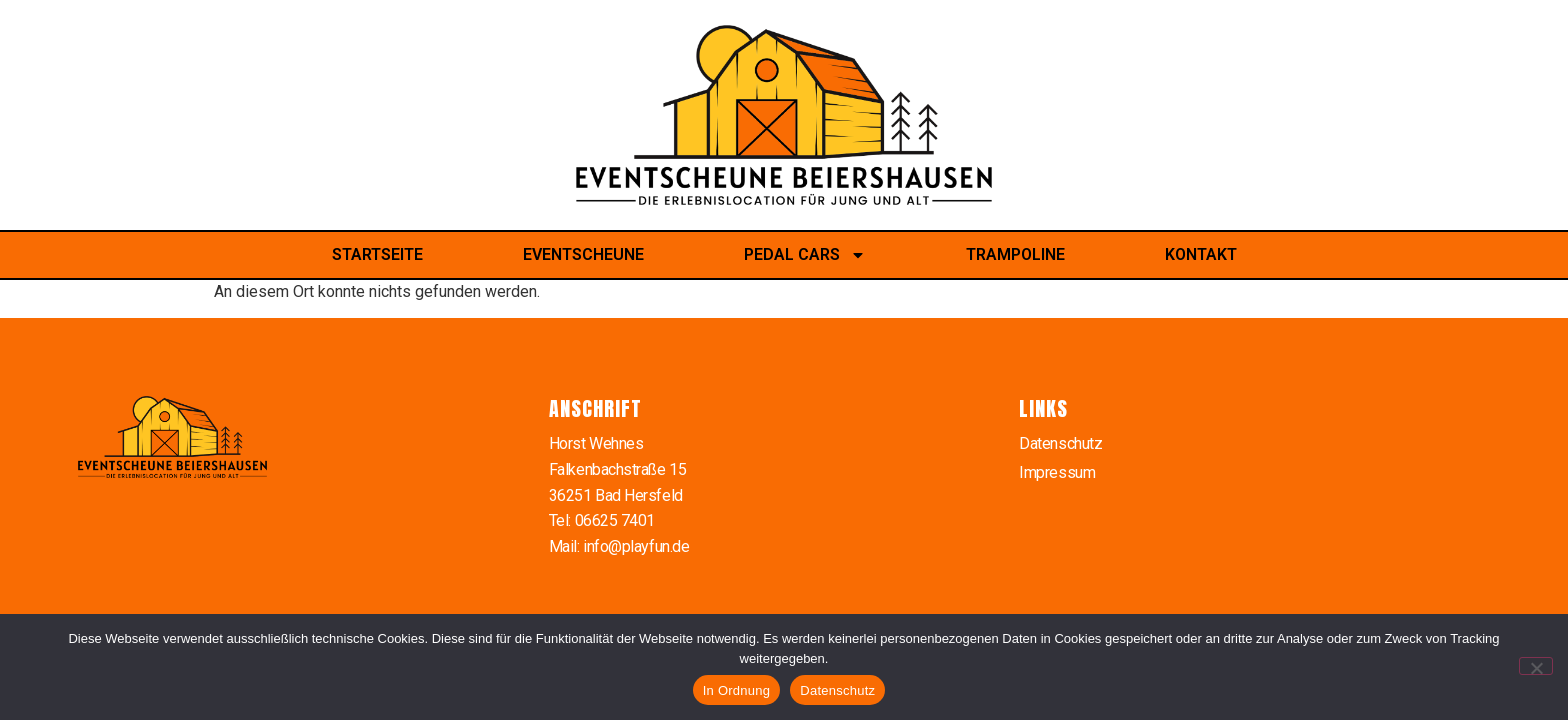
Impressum (1057, 472)
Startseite (377, 254)
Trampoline (1015, 254)
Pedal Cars (805, 255)
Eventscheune (583, 254)
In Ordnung (737, 690)
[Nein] (1536, 666)
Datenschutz (1060, 443)
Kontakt (1201, 254)
